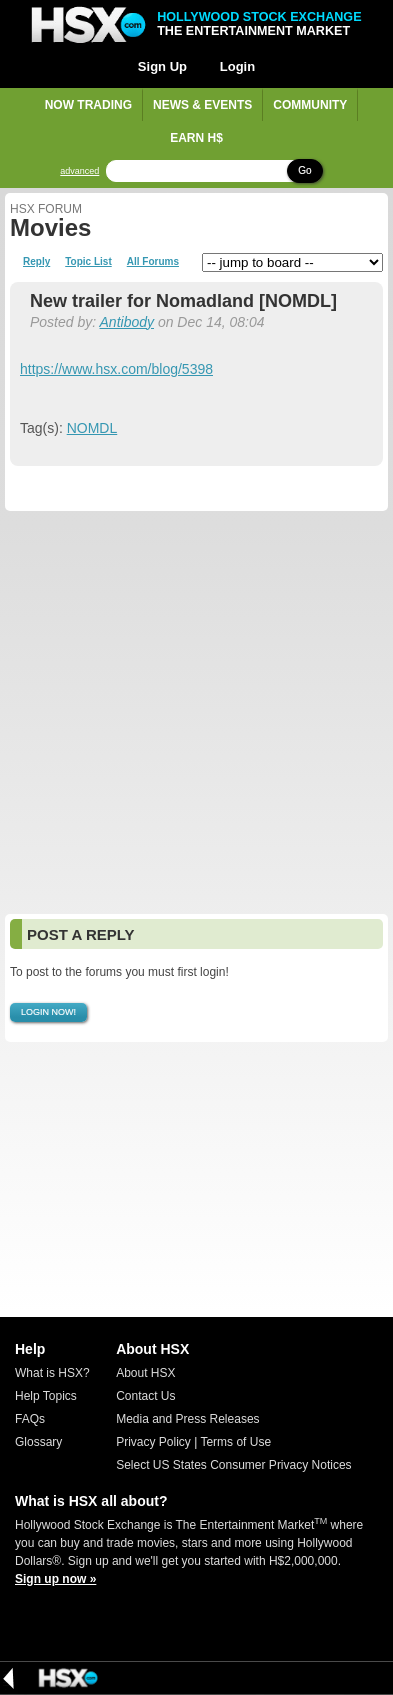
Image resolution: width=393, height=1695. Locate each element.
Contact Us (145, 1396)
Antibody (127, 322)
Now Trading (88, 105)
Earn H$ (196, 138)
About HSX (145, 1373)
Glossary (38, 1442)
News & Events (202, 105)
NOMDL (92, 428)
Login (237, 66)
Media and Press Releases (187, 1419)
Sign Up (162, 66)
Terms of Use (235, 1442)
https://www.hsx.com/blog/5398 (116, 369)
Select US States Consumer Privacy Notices (233, 1465)
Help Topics (46, 1396)
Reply (36, 262)
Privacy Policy (153, 1442)
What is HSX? (52, 1373)
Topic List (88, 262)
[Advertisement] (196, 712)
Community (310, 105)
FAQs (30, 1419)
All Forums (153, 262)
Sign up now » (55, 1579)
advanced (79, 171)
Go (304, 170)
